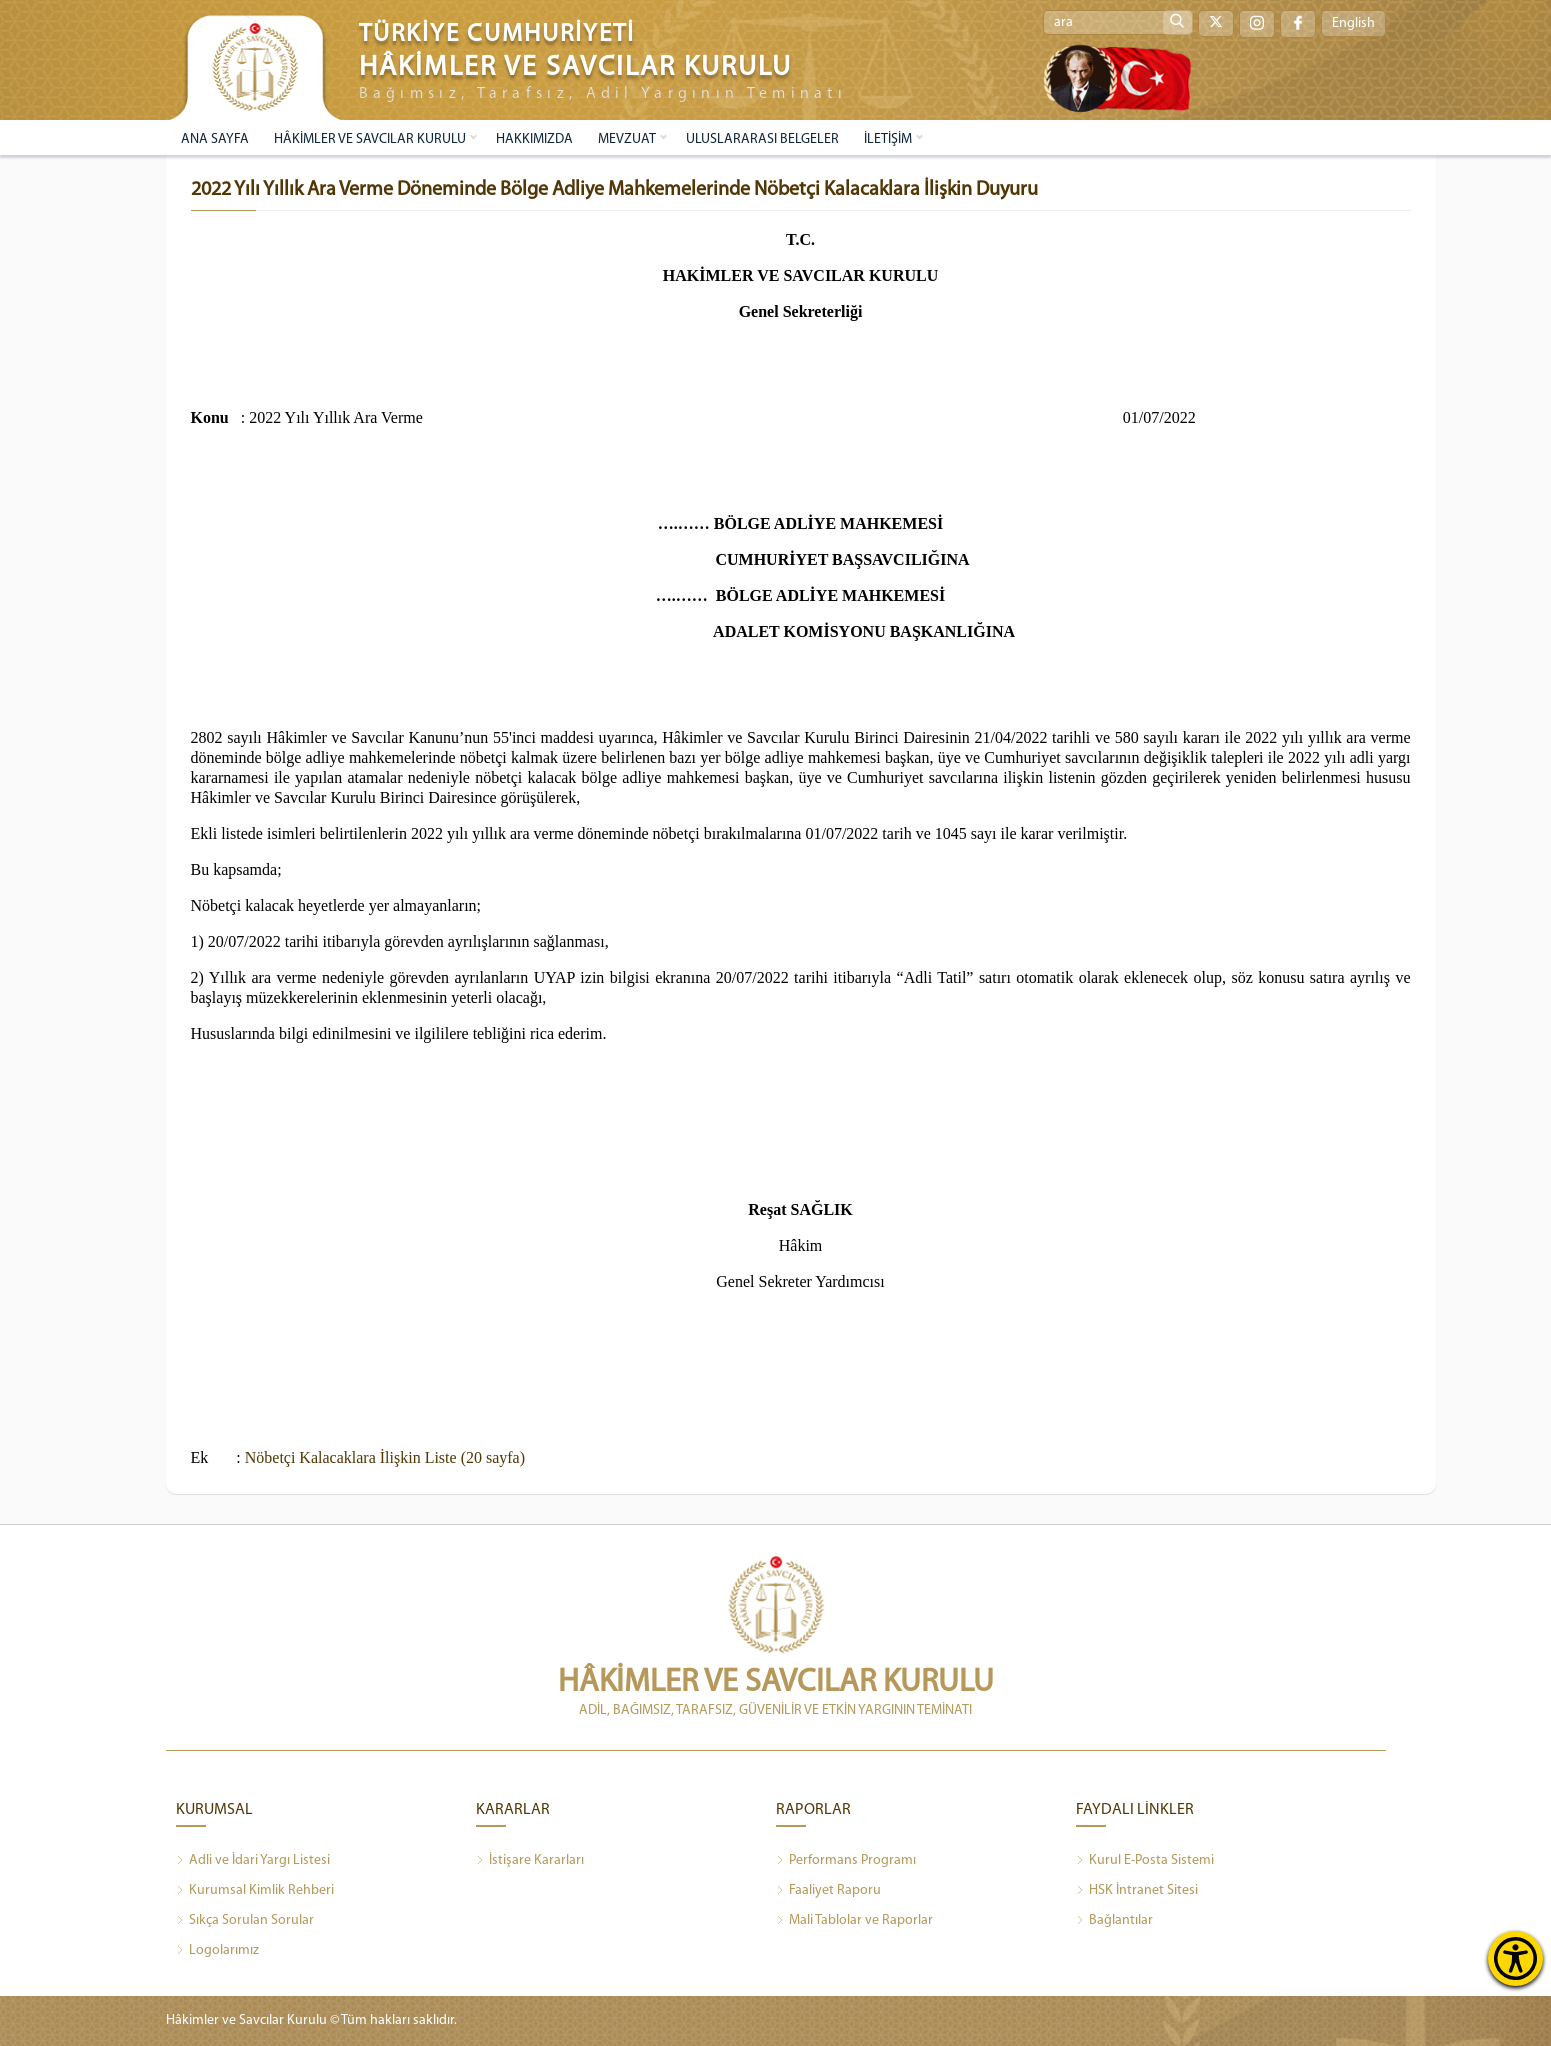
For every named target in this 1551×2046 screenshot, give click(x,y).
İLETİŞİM (888, 139)
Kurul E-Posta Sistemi (1145, 1861)
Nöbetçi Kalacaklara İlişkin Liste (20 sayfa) (385, 1457)
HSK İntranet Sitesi (1137, 1891)
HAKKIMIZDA (534, 139)
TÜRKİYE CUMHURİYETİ (497, 34)
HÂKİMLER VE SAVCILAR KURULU (370, 139)
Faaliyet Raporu (828, 1891)
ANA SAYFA (215, 139)
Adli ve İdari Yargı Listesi (253, 1861)
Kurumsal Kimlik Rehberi (255, 1891)
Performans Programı (846, 1861)
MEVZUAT (627, 139)
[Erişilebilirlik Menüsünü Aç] (1515, 1958)
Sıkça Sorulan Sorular (245, 1921)
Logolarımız (217, 1951)
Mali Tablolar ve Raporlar (854, 1921)
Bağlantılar (1114, 1921)
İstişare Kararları (530, 1861)
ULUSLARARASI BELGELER (762, 139)
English (1353, 23)
